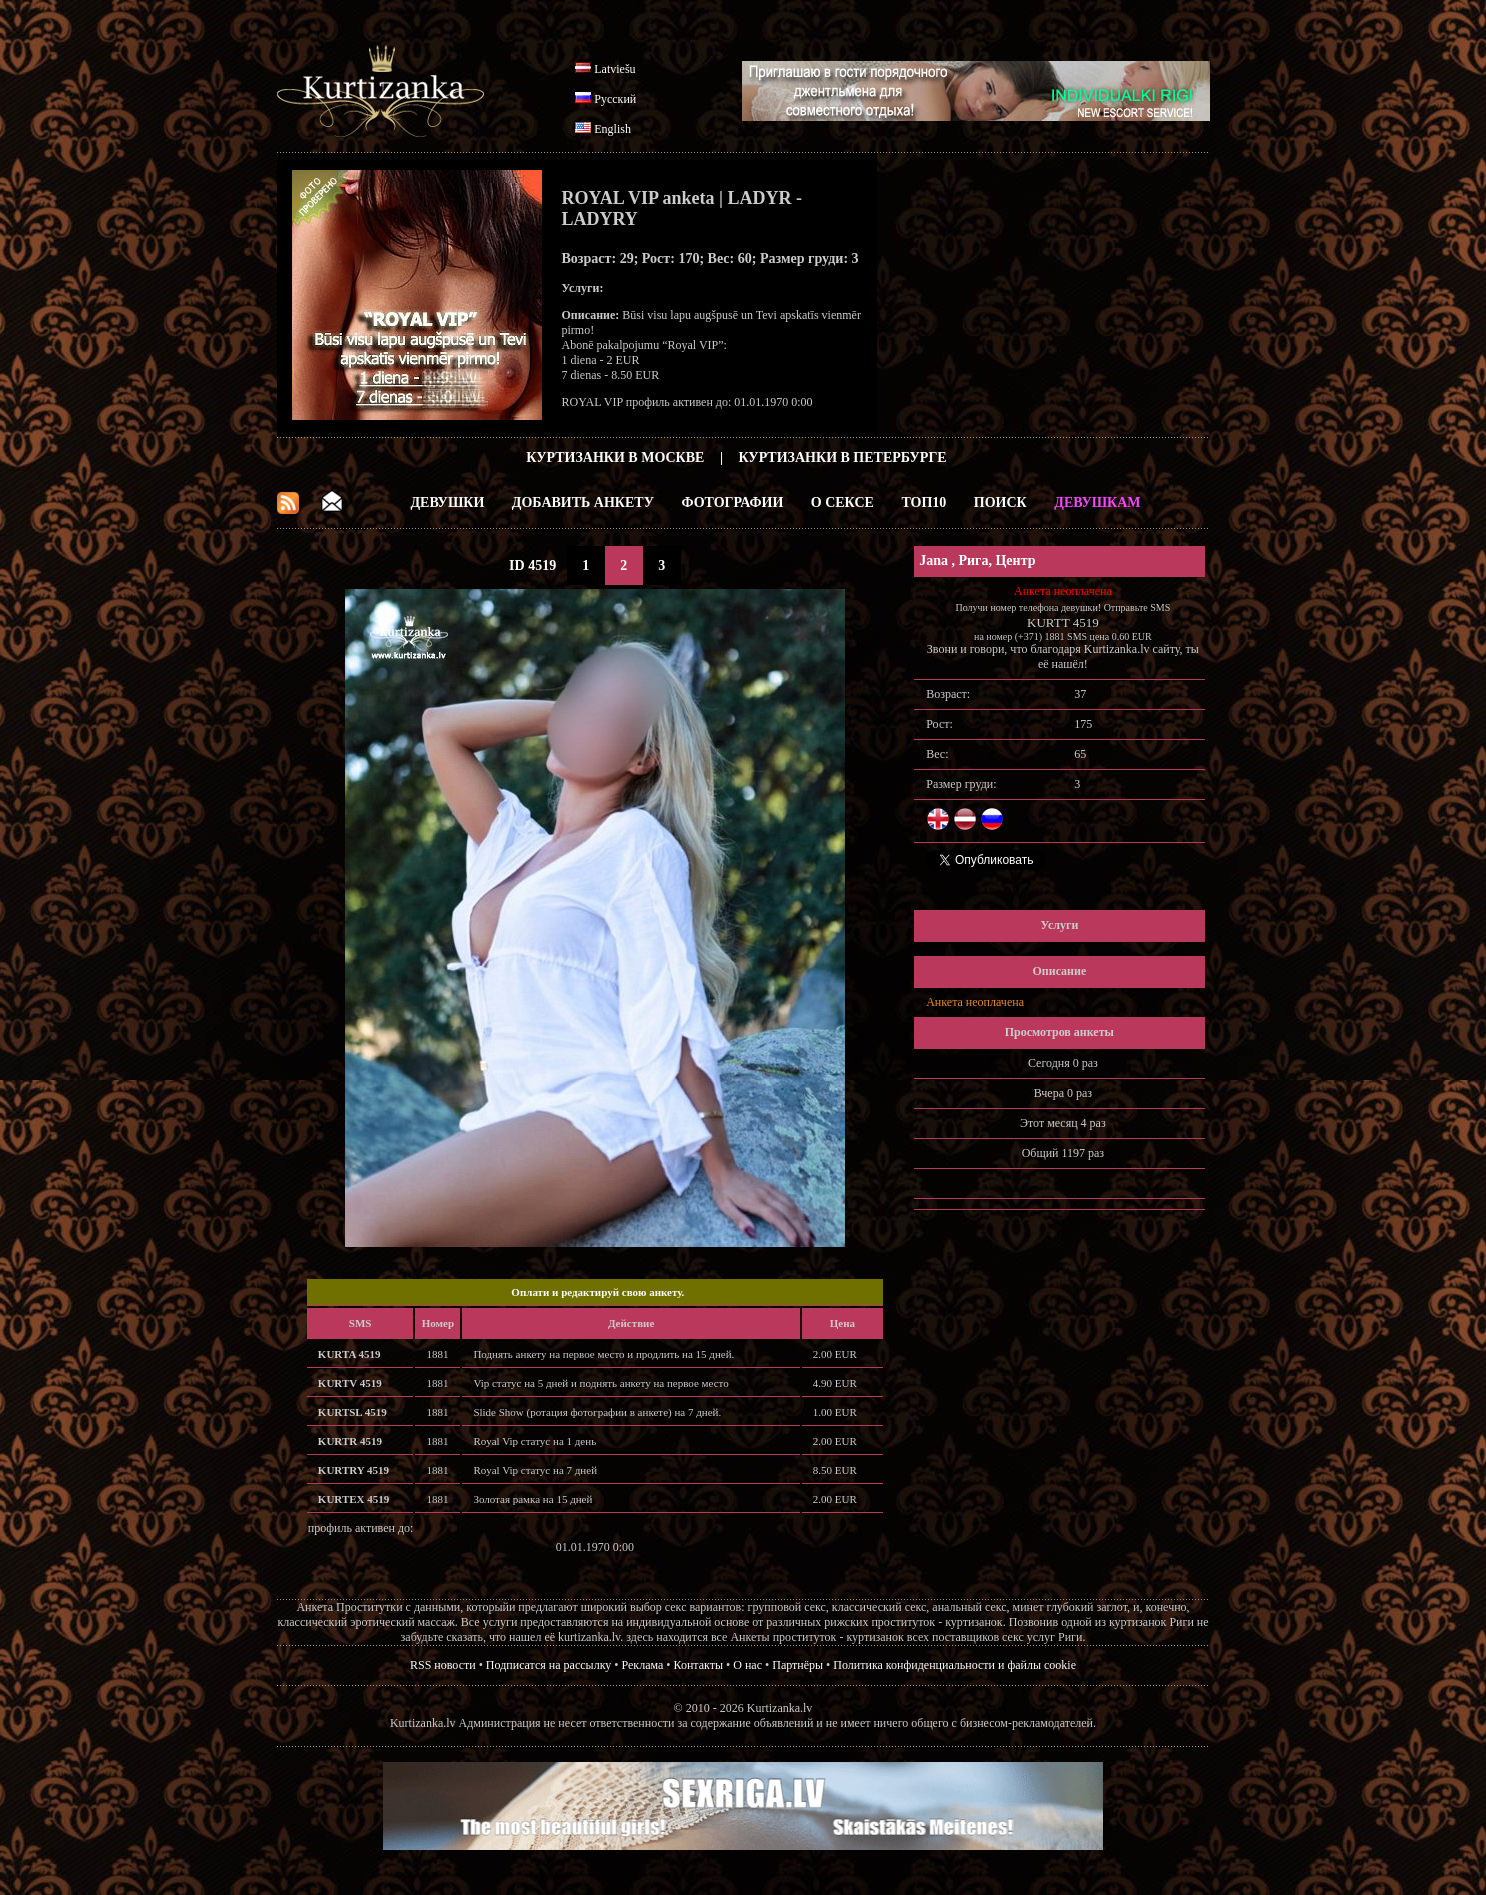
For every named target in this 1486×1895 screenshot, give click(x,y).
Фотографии (732, 502)
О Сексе (842, 502)
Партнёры (797, 1665)
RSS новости (443, 1665)
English (612, 129)
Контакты (699, 1665)
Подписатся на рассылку (548, 1665)
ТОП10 (923, 502)
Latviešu (614, 69)
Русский (615, 99)
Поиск (1000, 502)
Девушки (447, 502)
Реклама (643, 1665)
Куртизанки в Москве (615, 457)
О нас (747, 1665)
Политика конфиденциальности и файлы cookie (954, 1665)
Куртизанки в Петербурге (843, 457)
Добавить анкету (583, 502)
